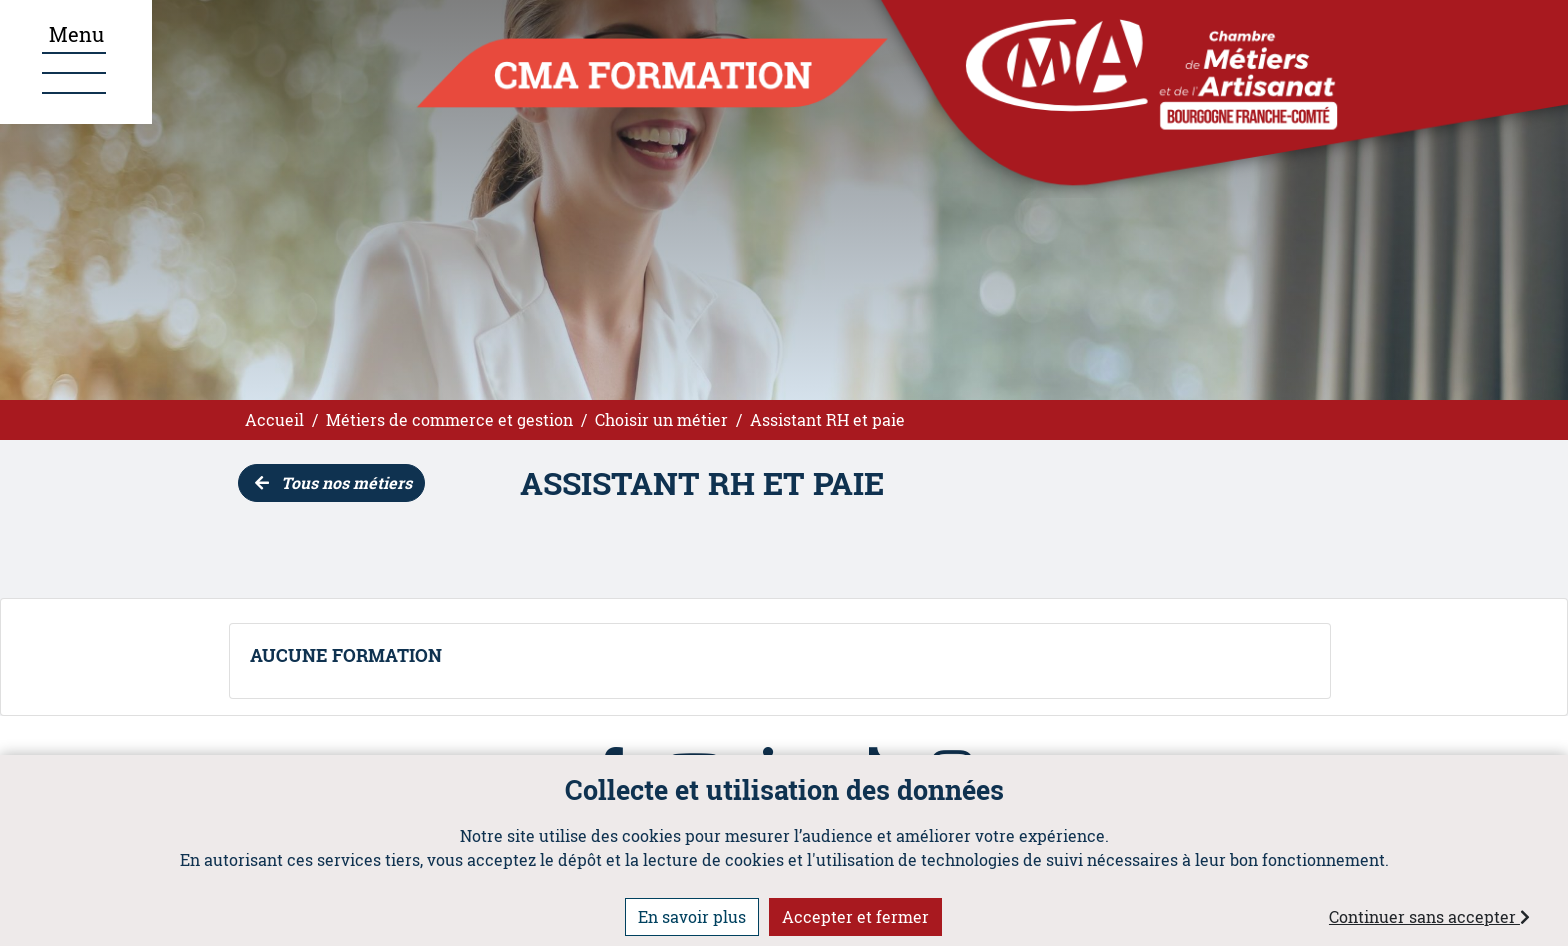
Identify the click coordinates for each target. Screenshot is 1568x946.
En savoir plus (692, 916)
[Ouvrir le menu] (76, 62)
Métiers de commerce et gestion (449, 419)
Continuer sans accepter (1429, 916)
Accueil (274, 419)
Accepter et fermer (855, 916)
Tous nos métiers (333, 482)
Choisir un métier (661, 419)
